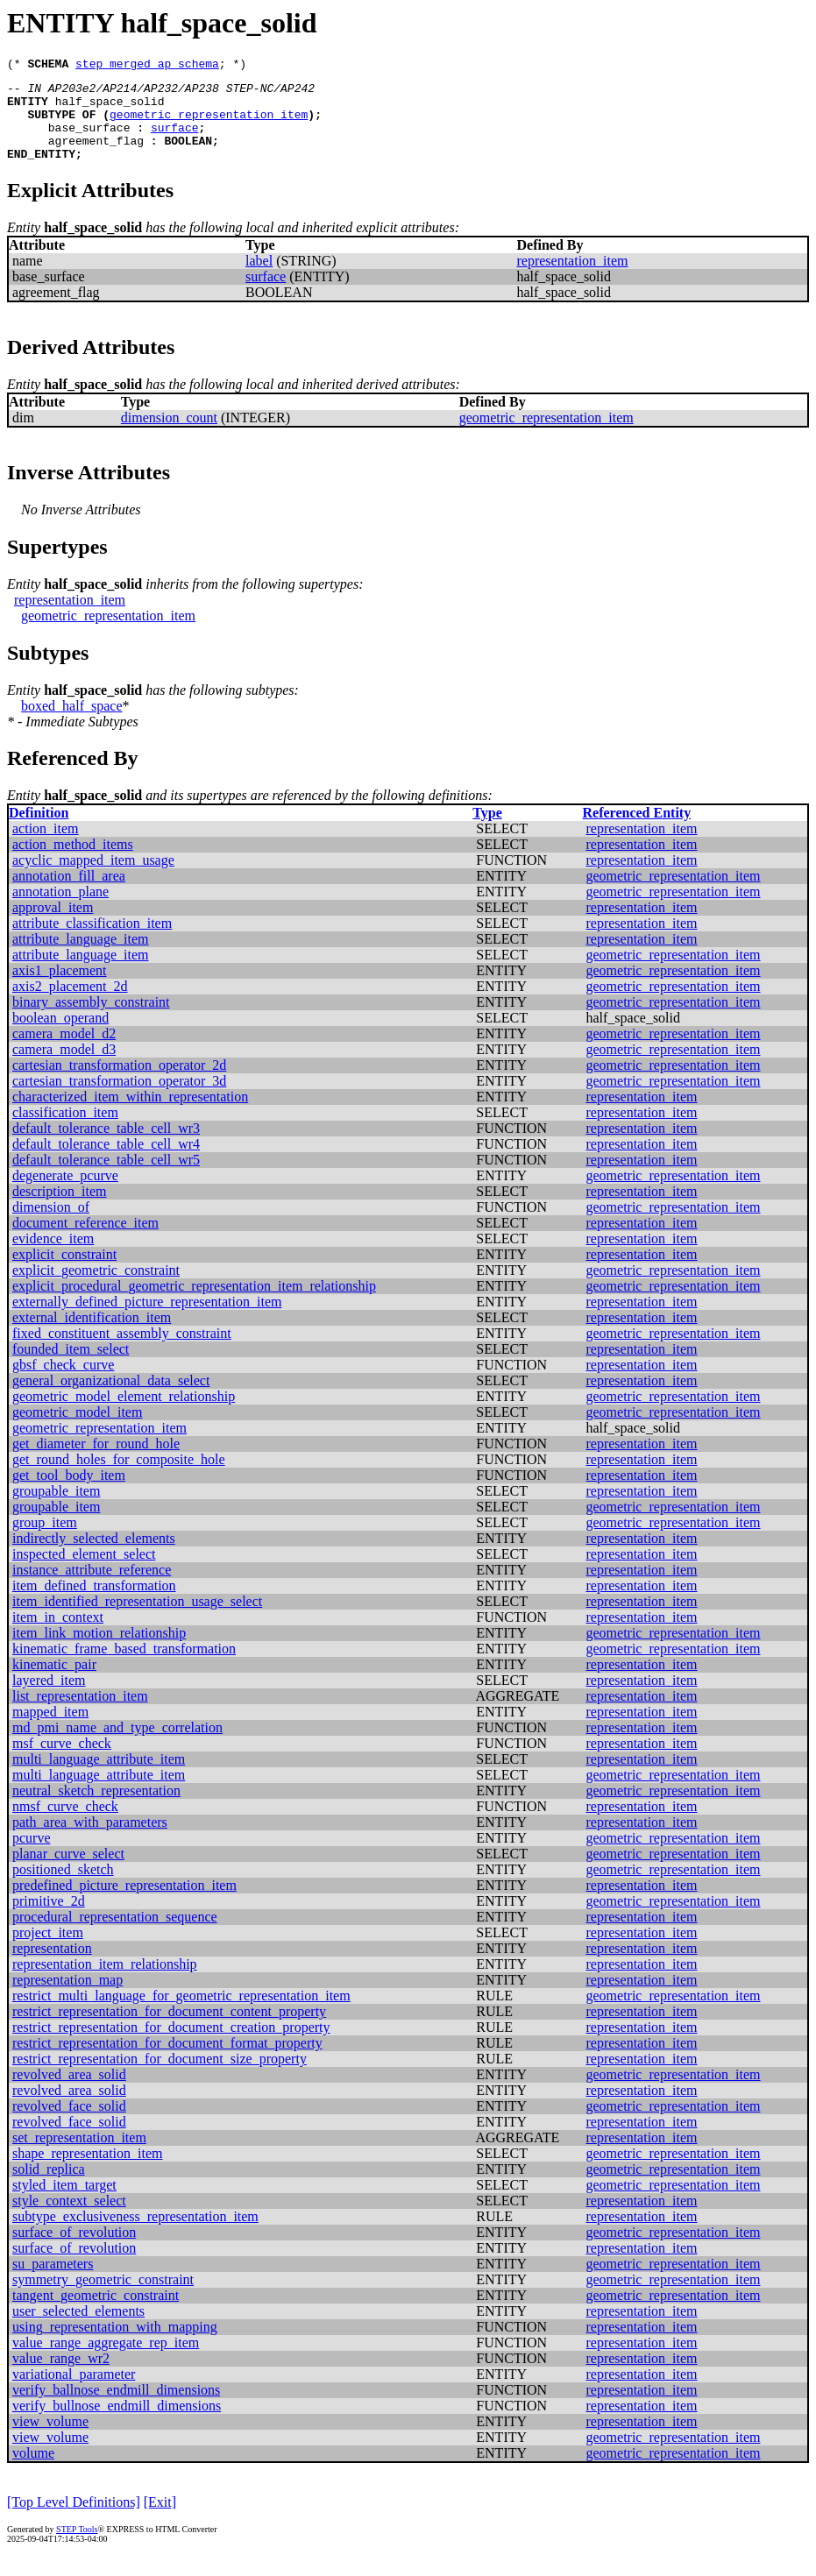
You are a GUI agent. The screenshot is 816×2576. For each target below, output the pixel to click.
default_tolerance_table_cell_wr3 (106, 1146)
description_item (59, 1209)
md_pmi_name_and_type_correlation (117, 1745)
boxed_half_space (72, 724)
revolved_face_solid (69, 2124)
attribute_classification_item (92, 941)
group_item (44, 1540)
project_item (47, 1950)
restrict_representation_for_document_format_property (167, 2061)
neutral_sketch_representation (96, 1808)
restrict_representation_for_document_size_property (159, 2077)
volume (33, 2471)
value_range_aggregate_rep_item (105, 2360)
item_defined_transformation (94, 1603)
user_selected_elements (78, 2329)
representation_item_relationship (104, 1982)
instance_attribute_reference (91, 1588)
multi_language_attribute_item (98, 1777)
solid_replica (48, 2187)
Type (486, 831)
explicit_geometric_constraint (96, 1288)
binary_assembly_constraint (91, 1020)
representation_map (67, 1998)
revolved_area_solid (69, 2092)
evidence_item (53, 1256)
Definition (38, 831)
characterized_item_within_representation (130, 1115)
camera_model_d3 (64, 1067)
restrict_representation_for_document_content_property (169, 2029)
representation (52, 1966)
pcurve (31, 1856)
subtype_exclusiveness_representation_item (135, 2234)
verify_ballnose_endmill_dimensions (116, 2408)
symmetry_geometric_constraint (103, 2297)
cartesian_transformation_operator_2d (119, 1083)
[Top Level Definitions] (73, 2520)
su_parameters (52, 2282)
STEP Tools (76, 2547)
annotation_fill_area (68, 894)
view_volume (50, 2439)
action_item (45, 846)
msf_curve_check (61, 1761)
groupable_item (56, 1509)
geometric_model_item (77, 1430)
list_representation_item (80, 1714)
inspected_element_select (83, 1572)
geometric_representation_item (209, 124)
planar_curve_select (68, 1872)
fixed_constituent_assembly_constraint (121, 1351)
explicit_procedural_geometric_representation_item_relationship (194, 1304)
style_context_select (69, 2219)
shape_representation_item (87, 2171)
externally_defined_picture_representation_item (146, 1320)
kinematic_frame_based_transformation (124, 1667)
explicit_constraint (64, 1272)
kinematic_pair (54, 1682)
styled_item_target (64, 2203)
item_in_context (57, 1635)
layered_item (49, 1698)
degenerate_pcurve (65, 1193)
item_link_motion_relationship (99, 1651)
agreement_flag (96, 156)
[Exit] (160, 2520)
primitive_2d (48, 1919)
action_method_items (72, 862)
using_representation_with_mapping (114, 2345)
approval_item (52, 925)
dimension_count (169, 435)
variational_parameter (73, 2392)
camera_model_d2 (64, 1051)
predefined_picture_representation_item (124, 1903)
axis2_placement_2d (70, 1004)
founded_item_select (70, 1367)
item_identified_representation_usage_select (137, 1619)
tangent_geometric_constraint (95, 2313)
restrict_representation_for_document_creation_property (171, 2045)
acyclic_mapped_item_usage (93, 878)
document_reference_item (85, 1241)
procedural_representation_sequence (114, 1935)
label (259, 279)
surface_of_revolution (74, 2250)
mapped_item (50, 1730)
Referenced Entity (636, 831)
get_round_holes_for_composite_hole (118, 1477)
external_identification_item (91, 1335)
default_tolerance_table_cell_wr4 (106, 1162)
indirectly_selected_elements (93, 1556)
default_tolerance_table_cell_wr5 (106, 1178)
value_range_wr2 (61, 2376)
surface (175, 140)
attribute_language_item (80, 957)
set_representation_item (79, 2155)
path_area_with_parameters (89, 1840)
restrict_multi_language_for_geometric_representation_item (181, 2013)
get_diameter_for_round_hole (96, 1461)
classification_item (65, 1130)
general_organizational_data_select (110, 1398)
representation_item (572, 279)
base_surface (89, 140)
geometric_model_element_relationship (123, 1414)
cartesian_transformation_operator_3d (119, 1099)
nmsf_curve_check (65, 1824)
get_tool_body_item (68, 1493)
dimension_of (50, 1225)
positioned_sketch (63, 1887)
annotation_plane (60, 909)
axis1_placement (59, 988)
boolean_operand (60, 1036)
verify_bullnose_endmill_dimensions (116, 2424)
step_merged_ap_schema (147, 66)
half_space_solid (110, 109)
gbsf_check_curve (63, 1383)
